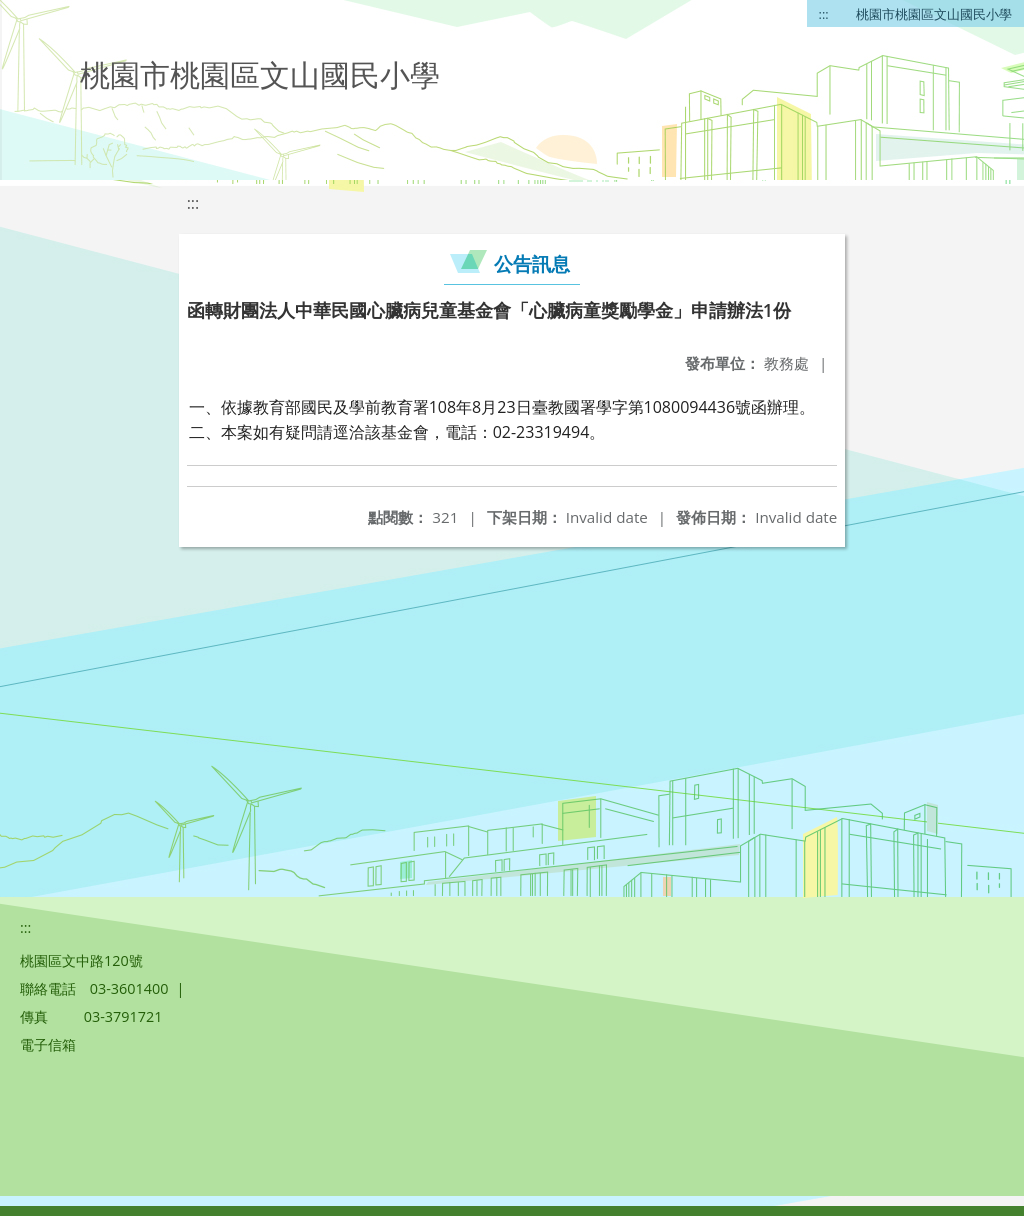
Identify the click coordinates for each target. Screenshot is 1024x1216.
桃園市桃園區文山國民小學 (934, 14)
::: (824, 14)
